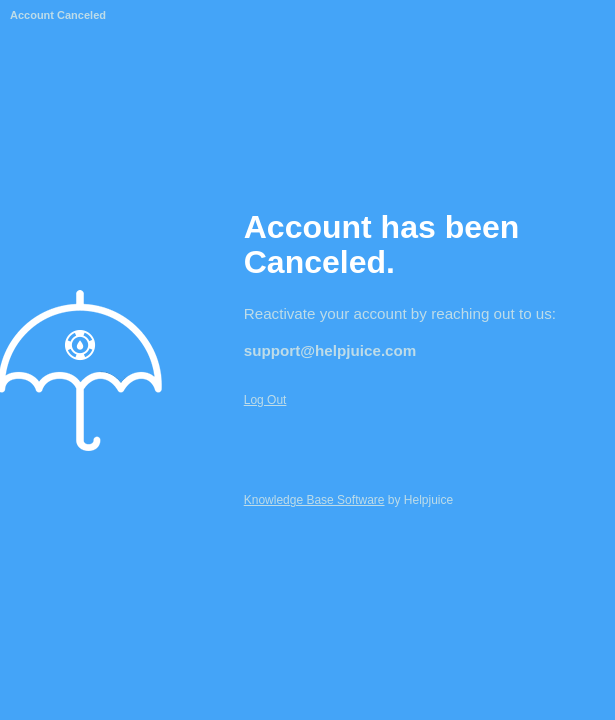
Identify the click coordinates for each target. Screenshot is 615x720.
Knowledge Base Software (314, 500)
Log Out (265, 400)
